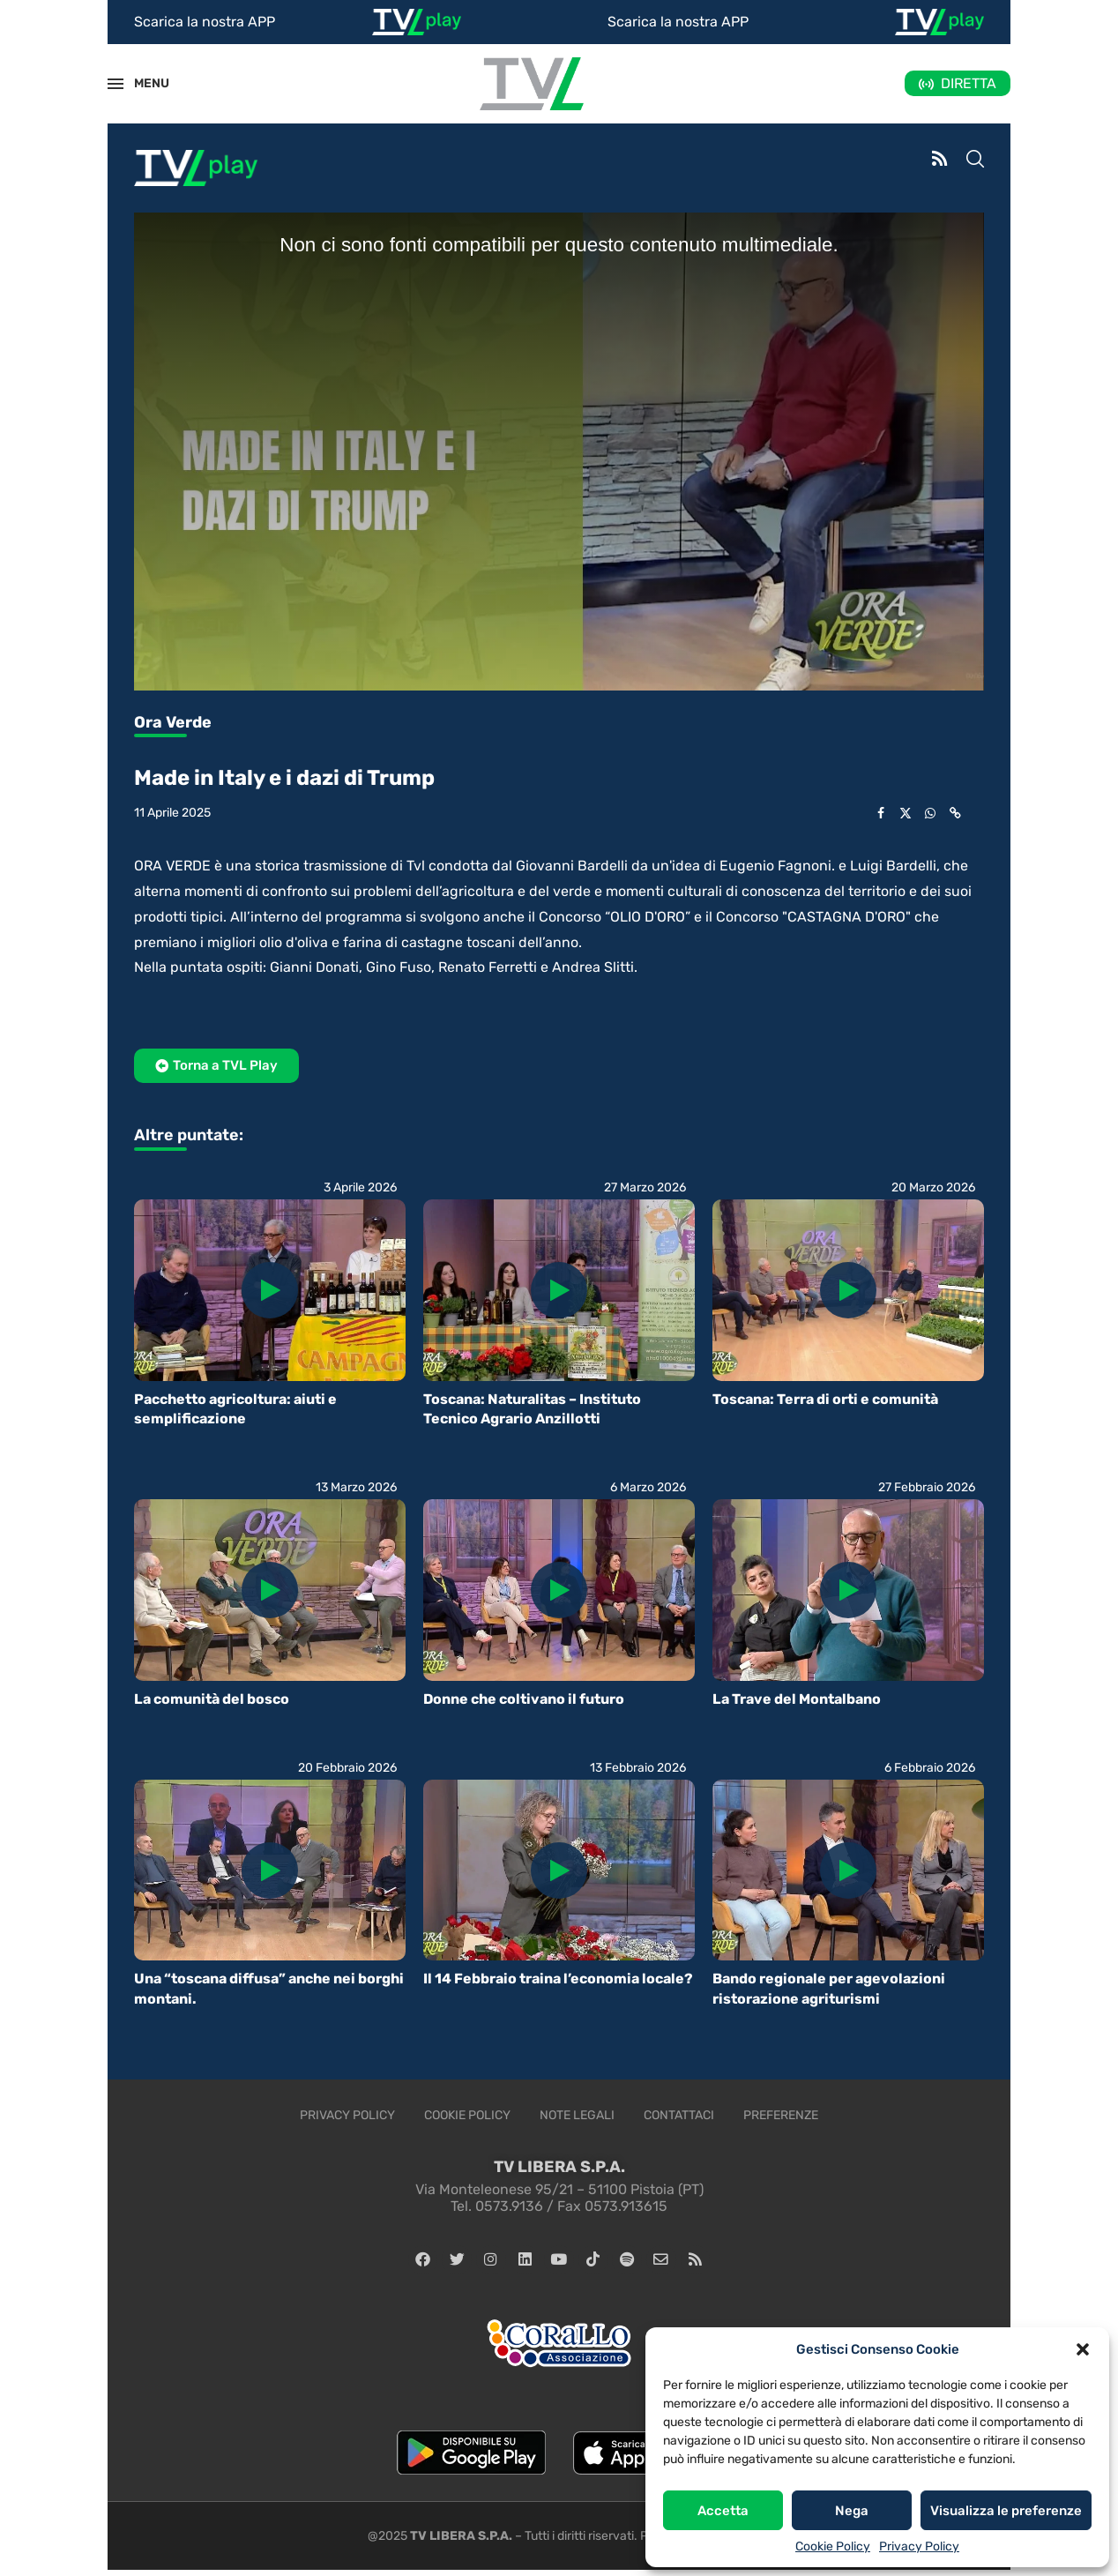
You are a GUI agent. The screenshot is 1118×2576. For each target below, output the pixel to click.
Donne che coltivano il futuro (523, 1699)
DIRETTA (968, 83)
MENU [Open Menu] (142, 83)
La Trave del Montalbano (796, 1699)
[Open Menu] (115, 84)
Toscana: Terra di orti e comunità (825, 1399)
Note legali (577, 2115)
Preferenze (780, 2115)
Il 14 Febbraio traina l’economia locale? (558, 1978)
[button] (1083, 2349)
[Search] (975, 160)
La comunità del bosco (211, 1699)
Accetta (723, 2511)
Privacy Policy (919, 2546)
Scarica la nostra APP (204, 21)
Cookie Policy (832, 2546)
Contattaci (679, 2115)
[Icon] (270, 1290)
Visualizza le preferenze (1006, 2511)
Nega (851, 2511)
